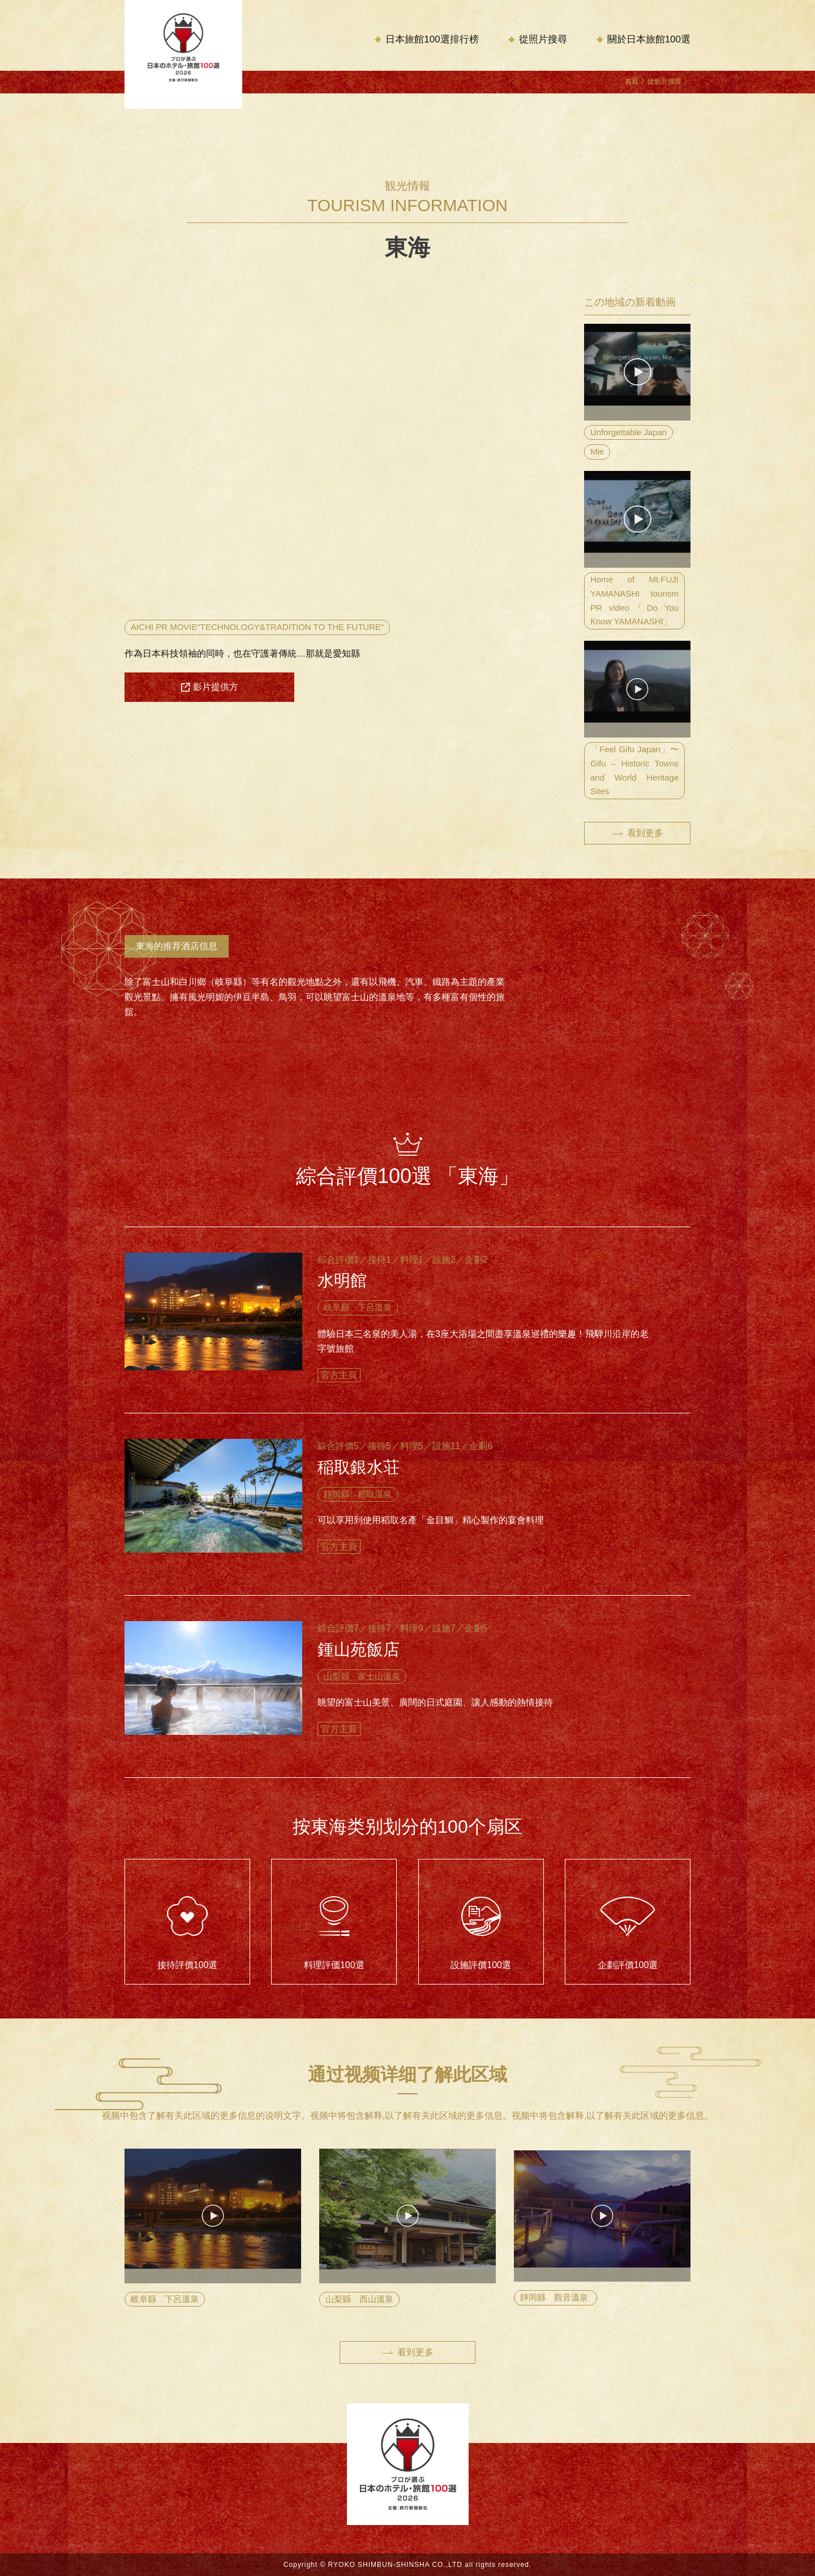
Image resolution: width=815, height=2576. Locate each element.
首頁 (631, 81)
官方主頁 (339, 1375)
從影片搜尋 (664, 81)
